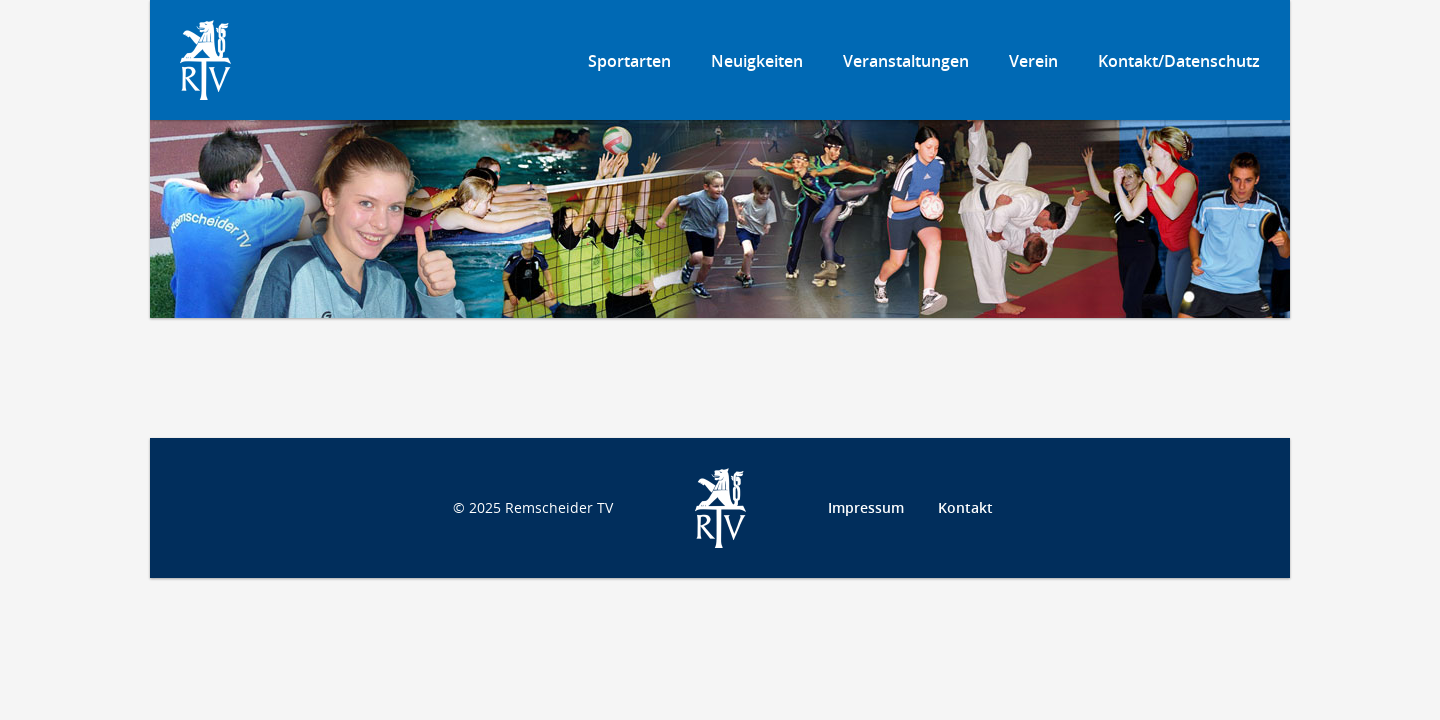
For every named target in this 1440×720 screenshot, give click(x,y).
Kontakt (965, 507)
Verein (1033, 61)
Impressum (866, 507)
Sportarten (629, 61)
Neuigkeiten (757, 61)
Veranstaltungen (906, 61)
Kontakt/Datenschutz (1179, 61)
